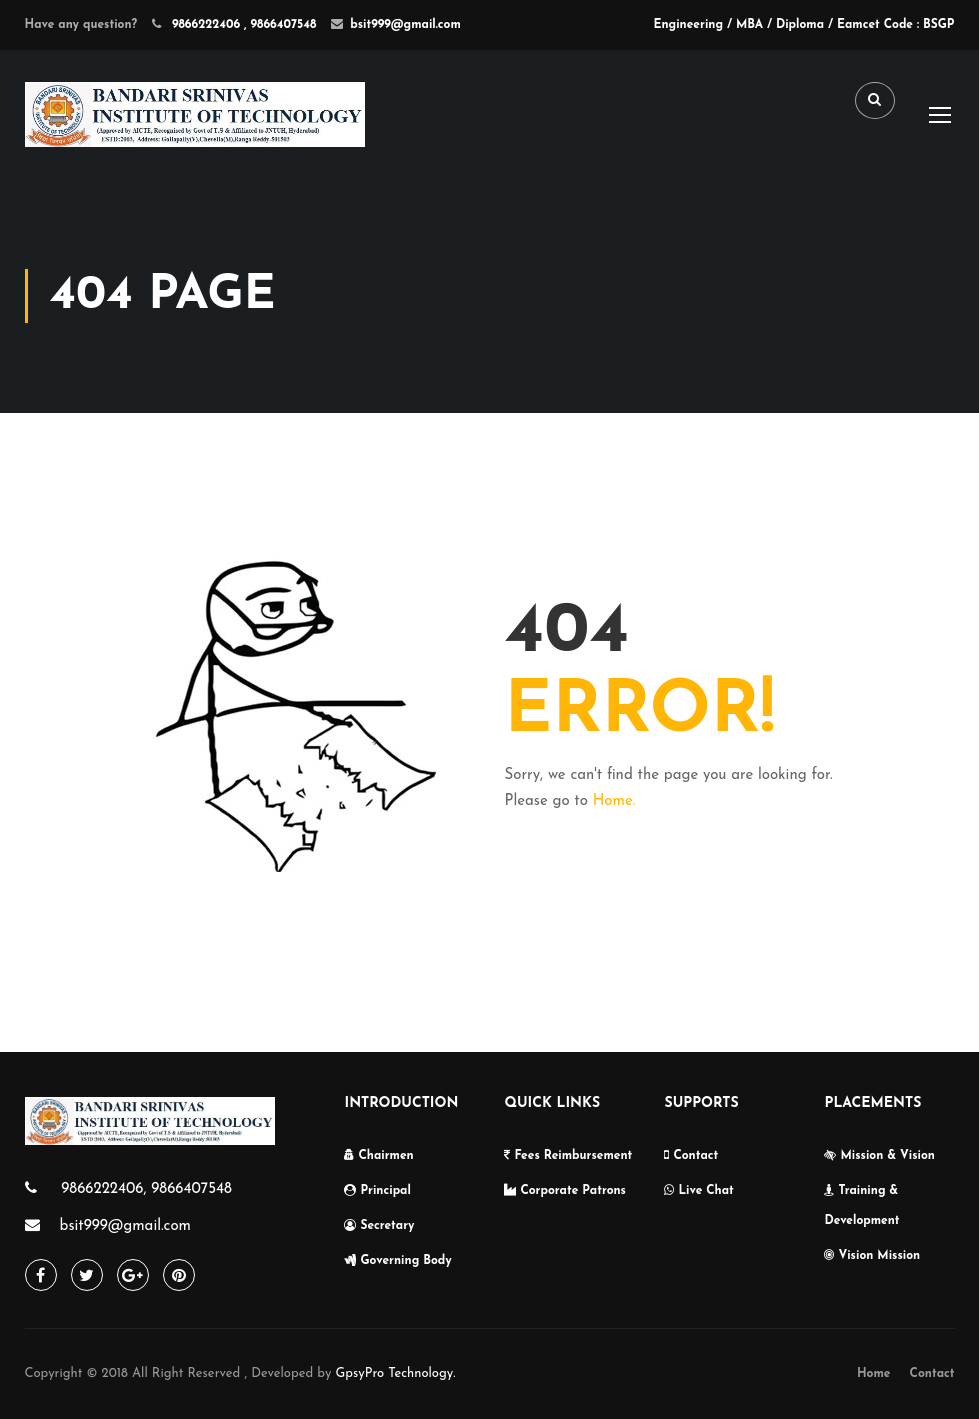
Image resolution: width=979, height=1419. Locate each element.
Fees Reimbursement (568, 1156)
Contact (691, 1156)
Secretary (379, 1226)
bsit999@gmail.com (405, 25)
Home (874, 1374)
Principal (377, 1191)
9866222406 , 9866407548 (242, 25)
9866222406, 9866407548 (144, 1189)
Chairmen (378, 1156)
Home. (614, 801)
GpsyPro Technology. (395, 1373)
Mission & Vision (879, 1156)
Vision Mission (872, 1256)
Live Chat (698, 1191)
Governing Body (397, 1261)
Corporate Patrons (565, 1191)
